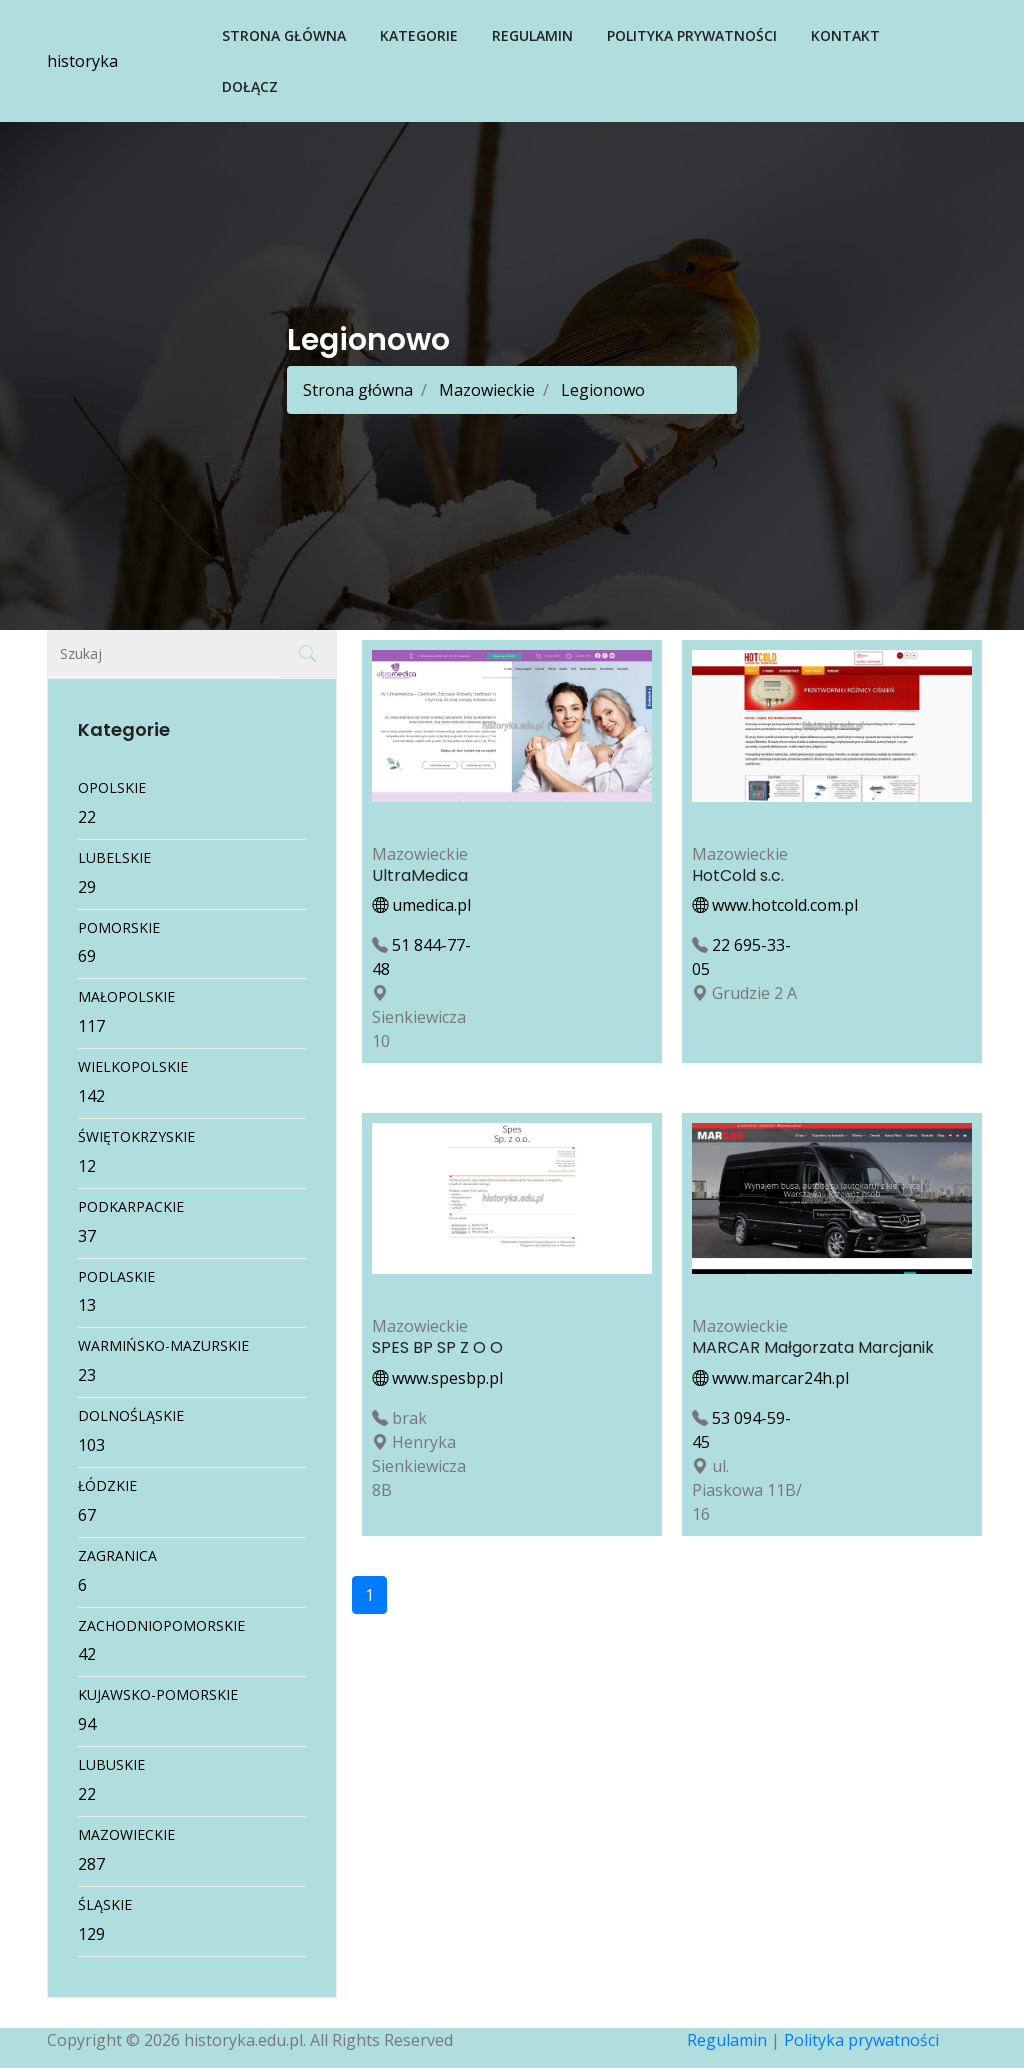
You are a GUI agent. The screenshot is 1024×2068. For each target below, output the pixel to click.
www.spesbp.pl (437, 1378)
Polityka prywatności (692, 35)
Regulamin (532, 35)
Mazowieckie (485, 390)
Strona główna (284, 35)
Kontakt (845, 35)
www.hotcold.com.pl (775, 905)
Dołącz (250, 86)
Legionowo (601, 390)
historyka (82, 61)
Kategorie (419, 35)
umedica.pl (421, 905)
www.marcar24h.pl (770, 1378)
